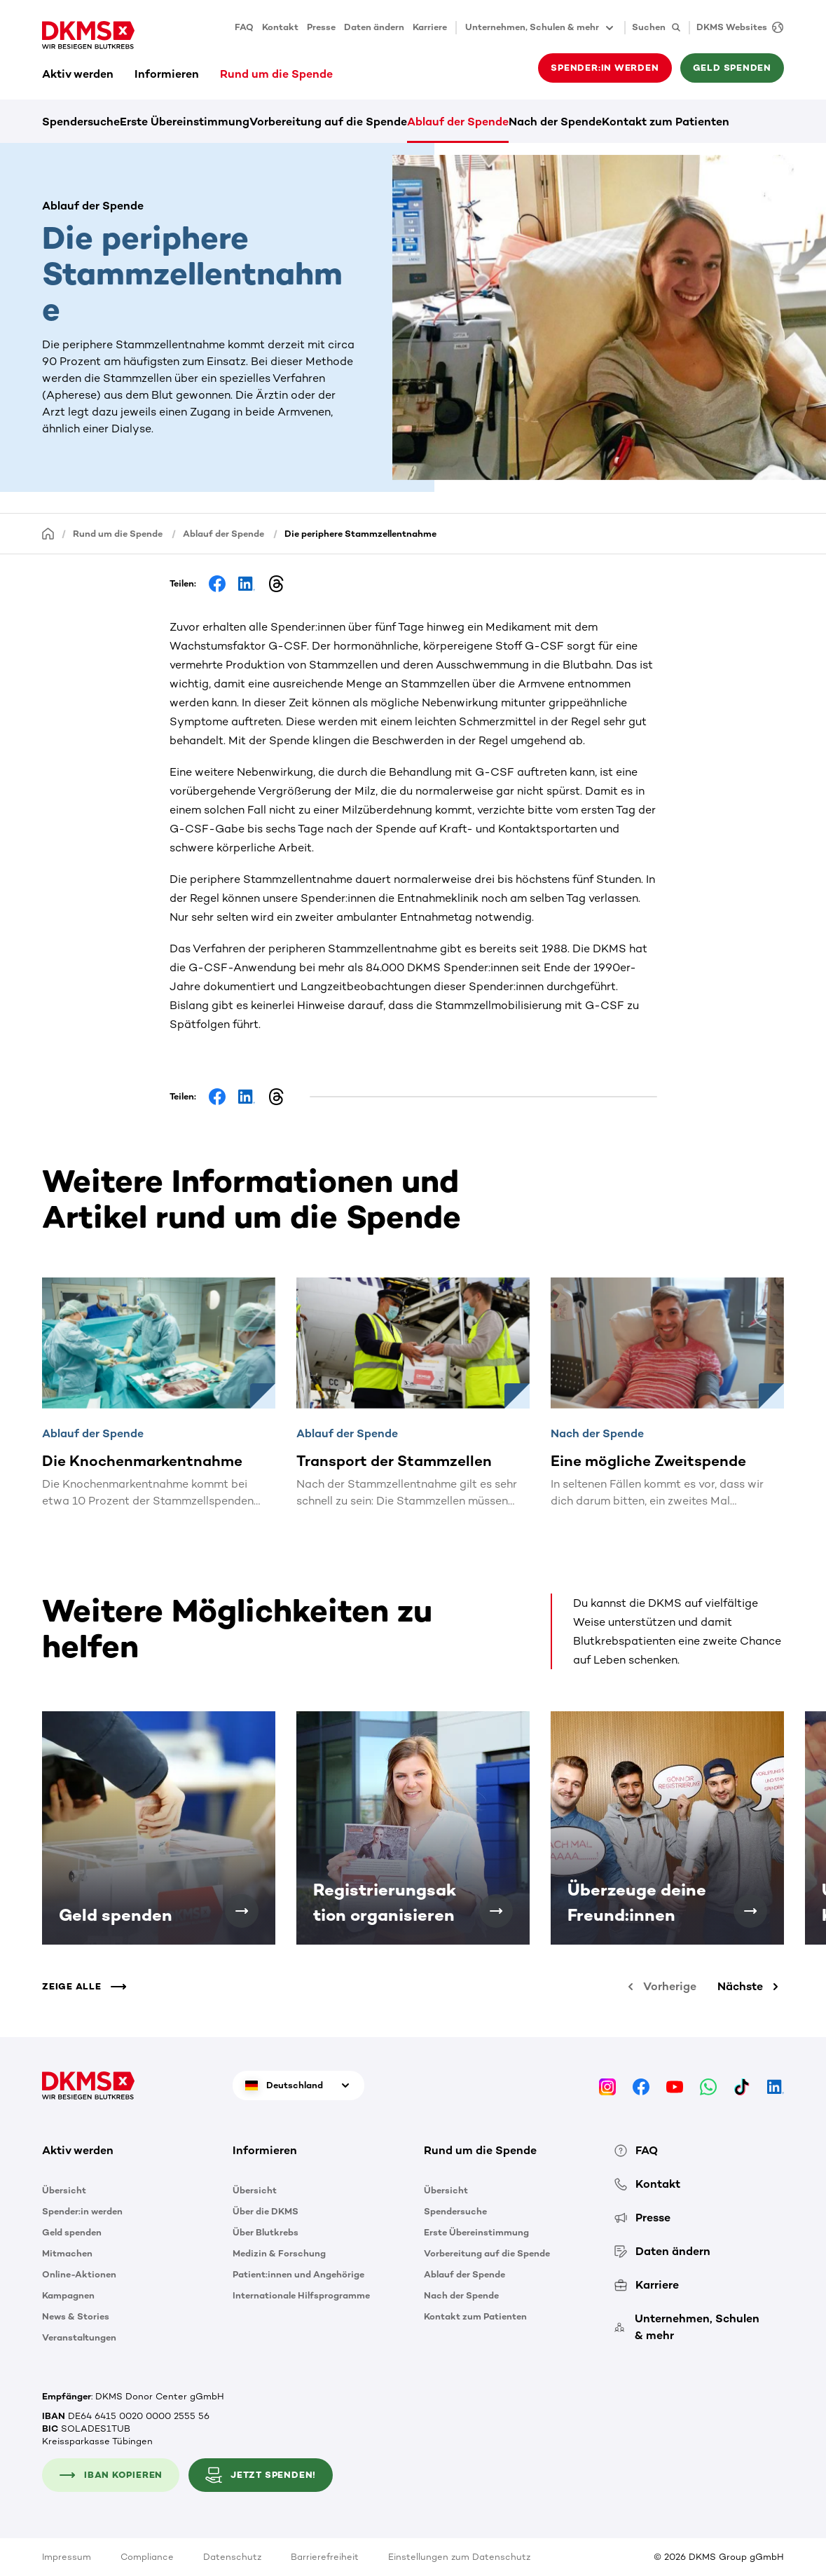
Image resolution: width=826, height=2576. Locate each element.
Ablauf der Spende (458, 121)
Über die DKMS (265, 2211)
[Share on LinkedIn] (246, 583)
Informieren (167, 74)
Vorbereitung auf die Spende (328, 121)
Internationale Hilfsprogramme (301, 2295)
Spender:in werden (605, 67)
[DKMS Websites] (736, 27)
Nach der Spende (555, 121)
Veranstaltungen (79, 2337)
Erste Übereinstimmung (184, 121)
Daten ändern (374, 27)
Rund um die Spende (276, 74)
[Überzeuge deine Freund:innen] (750, 1911)
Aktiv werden (77, 74)
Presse (321, 27)
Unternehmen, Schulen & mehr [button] (540, 28)
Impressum (66, 2556)
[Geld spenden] (242, 1911)
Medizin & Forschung (279, 2253)
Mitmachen (67, 2253)
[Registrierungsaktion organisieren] (496, 1911)
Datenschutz (232, 2556)
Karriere (430, 27)
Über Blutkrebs (265, 2232)
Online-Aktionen (79, 2274)
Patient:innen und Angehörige (298, 2274)
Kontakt (280, 27)
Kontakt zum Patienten (665, 121)
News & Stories (75, 2316)
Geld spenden (732, 67)
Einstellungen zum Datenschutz (459, 2556)
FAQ (244, 27)
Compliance (147, 2556)
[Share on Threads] (276, 583)
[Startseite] (48, 533)
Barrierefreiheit (325, 2556)
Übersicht (64, 2190)
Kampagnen (68, 2295)
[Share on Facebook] (217, 583)
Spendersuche (81, 121)
